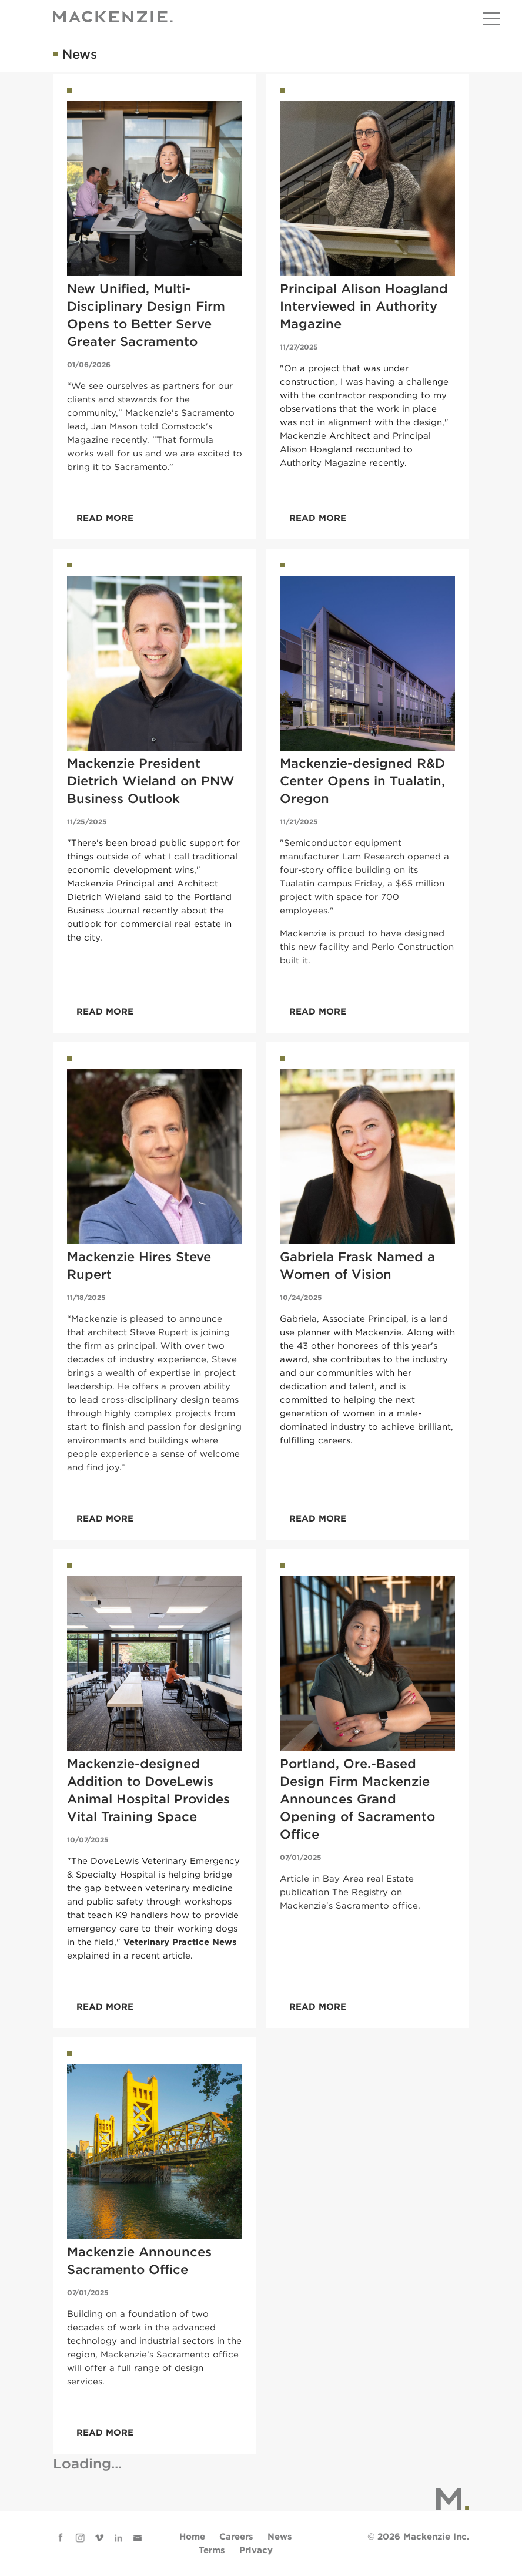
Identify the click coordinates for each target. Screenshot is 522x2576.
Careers (236, 2536)
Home (192, 2536)
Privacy (256, 2550)
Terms (212, 2550)
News (279, 2536)
